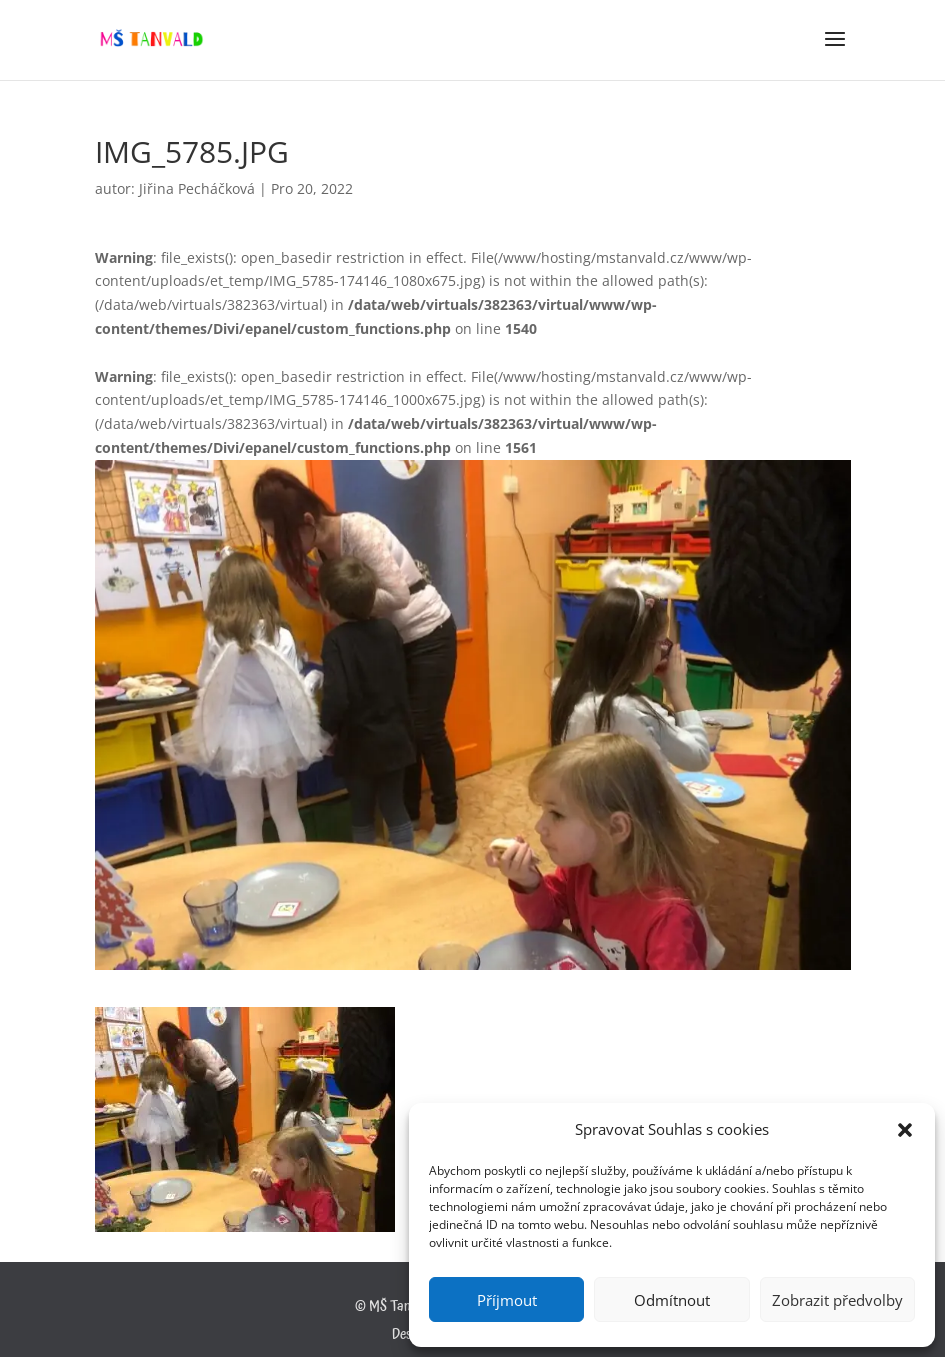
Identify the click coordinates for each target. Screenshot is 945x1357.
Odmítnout (672, 1300)
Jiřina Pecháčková (197, 188)
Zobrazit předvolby (837, 1300)
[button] (905, 1130)
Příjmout (507, 1300)
